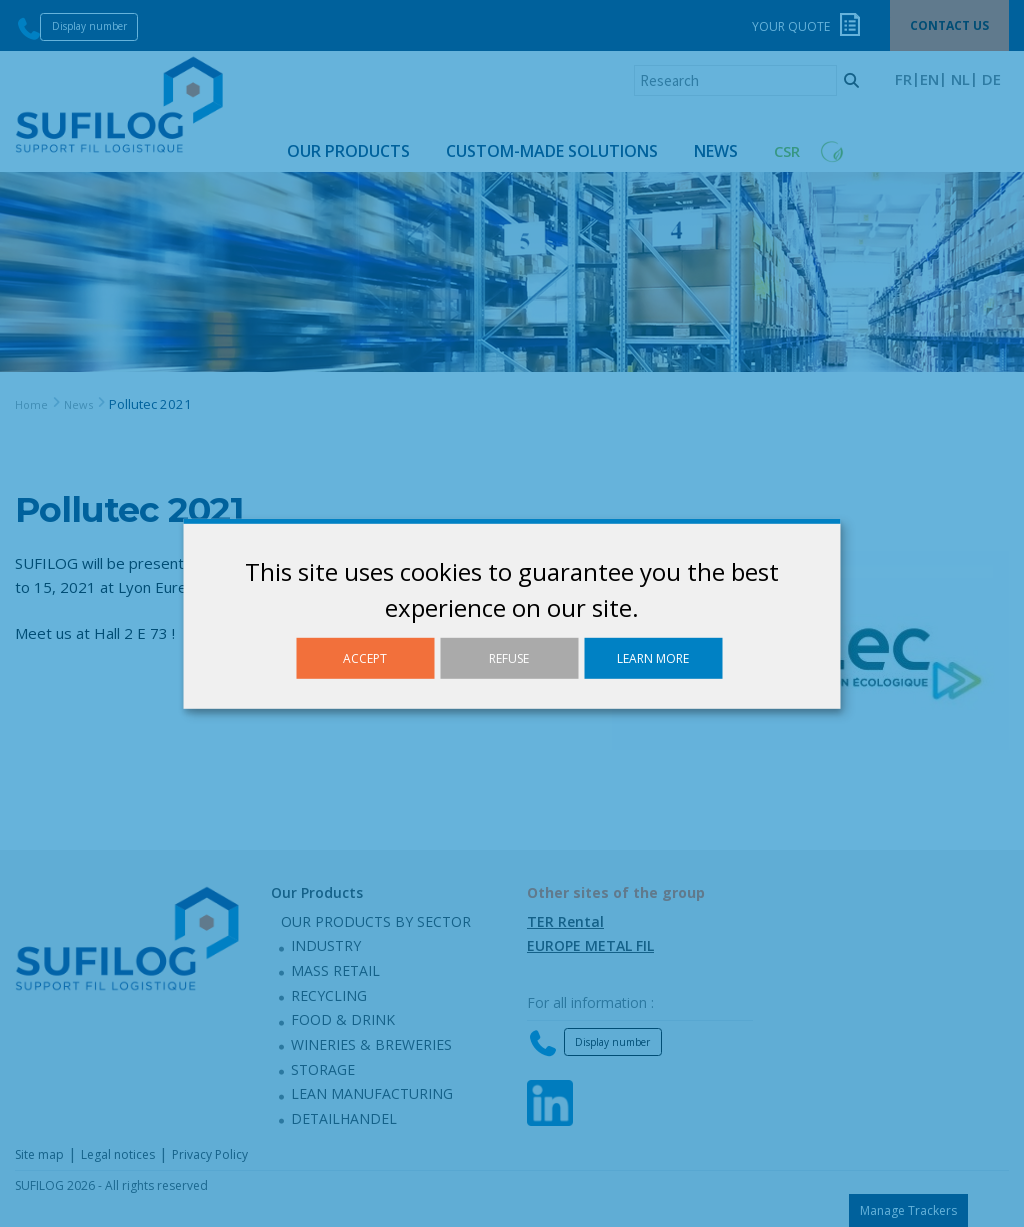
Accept (365, 657)
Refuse (509, 657)
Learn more (653, 657)
